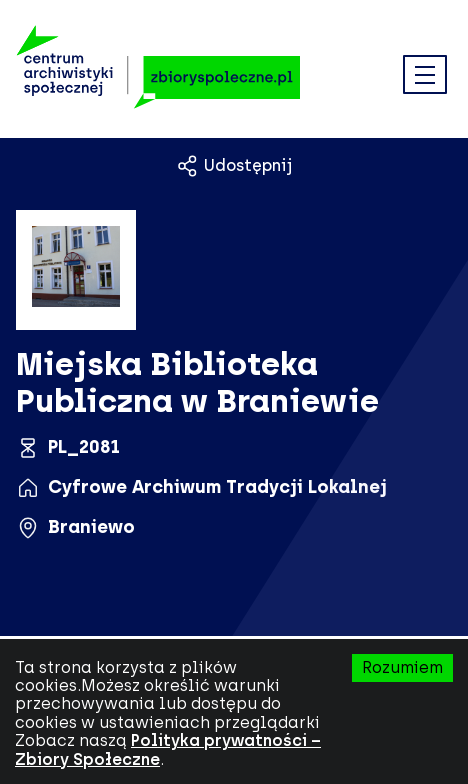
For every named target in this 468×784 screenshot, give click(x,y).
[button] (425, 76)
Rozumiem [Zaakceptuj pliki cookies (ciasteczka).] (402, 667)
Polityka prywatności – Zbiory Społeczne (168, 749)
